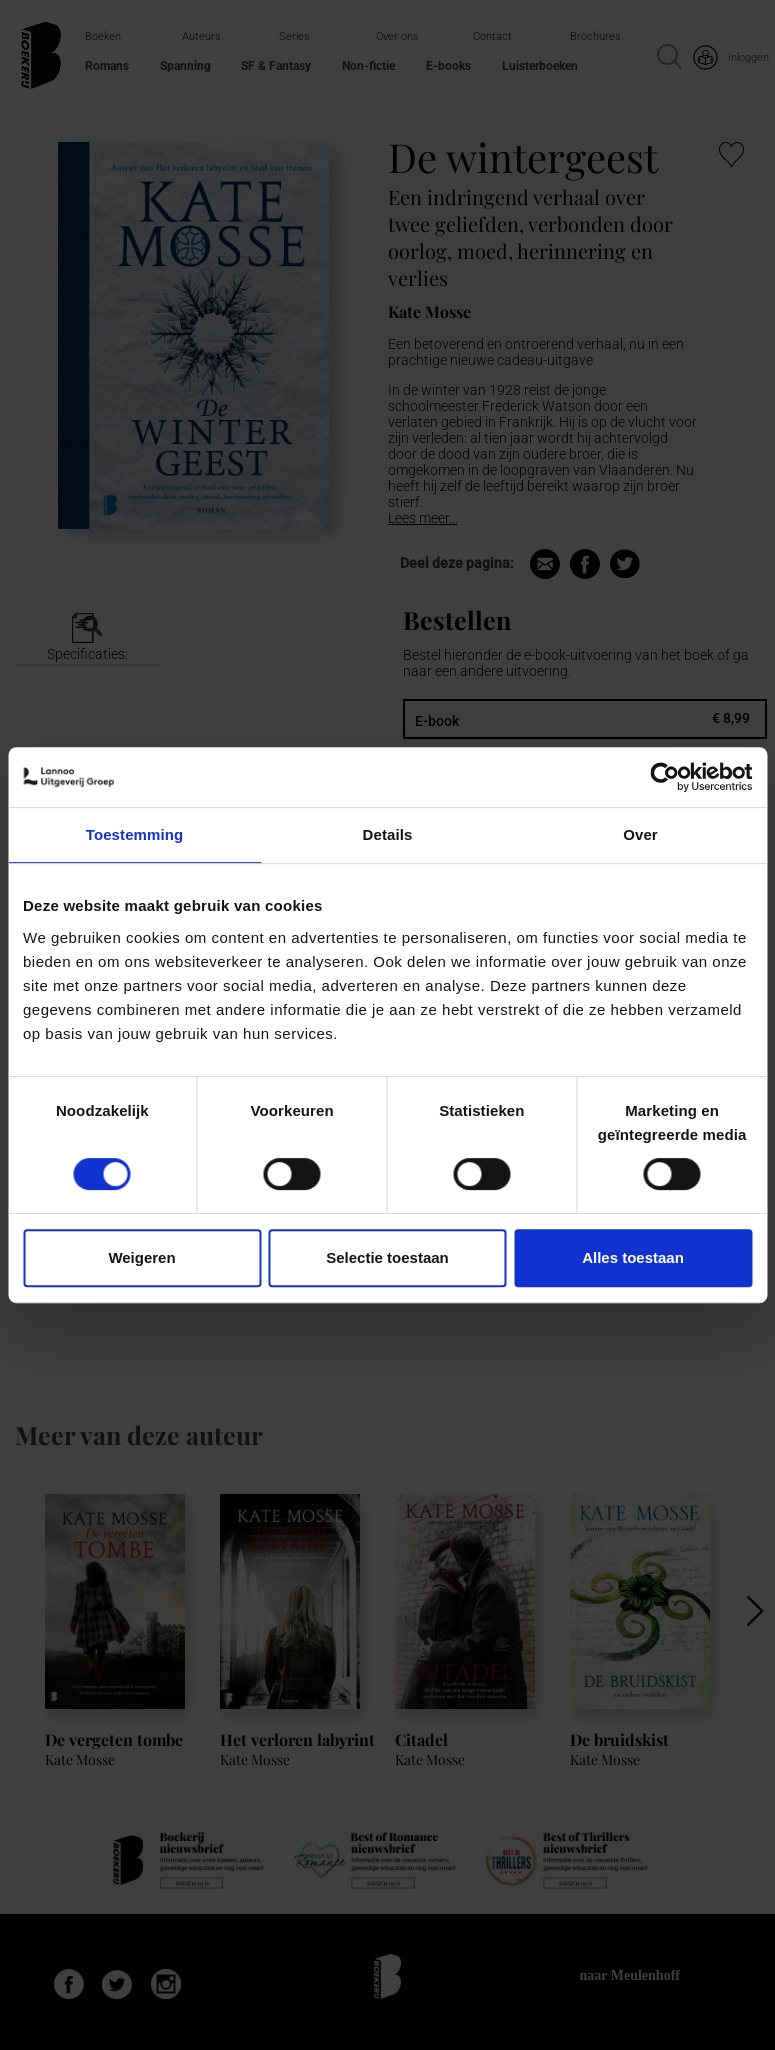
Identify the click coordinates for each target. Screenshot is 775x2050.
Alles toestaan (633, 1257)
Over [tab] (640, 834)
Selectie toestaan (387, 1257)
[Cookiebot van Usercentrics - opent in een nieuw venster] (664, 777)
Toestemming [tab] (135, 834)
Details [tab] (388, 834)
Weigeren (141, 1257)
